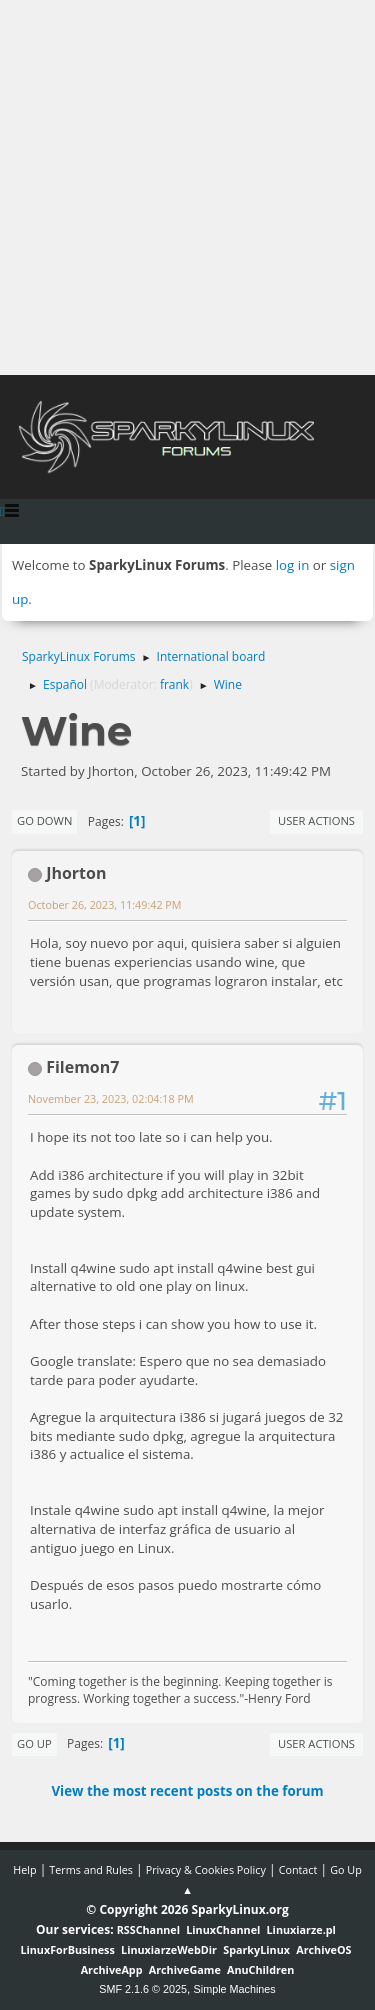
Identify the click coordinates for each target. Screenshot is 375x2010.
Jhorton (76, 873)
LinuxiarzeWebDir (169, 1949)
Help (24, 1869)
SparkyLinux (256, 1949)
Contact (298, 1869)
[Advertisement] (187, 187)
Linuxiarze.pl (301, 1929)
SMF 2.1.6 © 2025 (143, 1989)
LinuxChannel (223, 1929)
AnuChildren (260, 1969)
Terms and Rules (91, 1869)
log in (293, 565)
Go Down (44, 820)
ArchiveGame (185, 1969)
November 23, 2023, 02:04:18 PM (111, 1098)
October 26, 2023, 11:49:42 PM (105, 904)
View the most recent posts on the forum (187, 1791)
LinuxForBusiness (67, 1949)
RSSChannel (148, 1929)
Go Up (34, 1743)
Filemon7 (82, 1067)
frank (174, 684)
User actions (316, 820)
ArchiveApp (112, 1969)
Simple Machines (235, 1989)
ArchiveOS (323, 1949)
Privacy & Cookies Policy (206, 1869)
